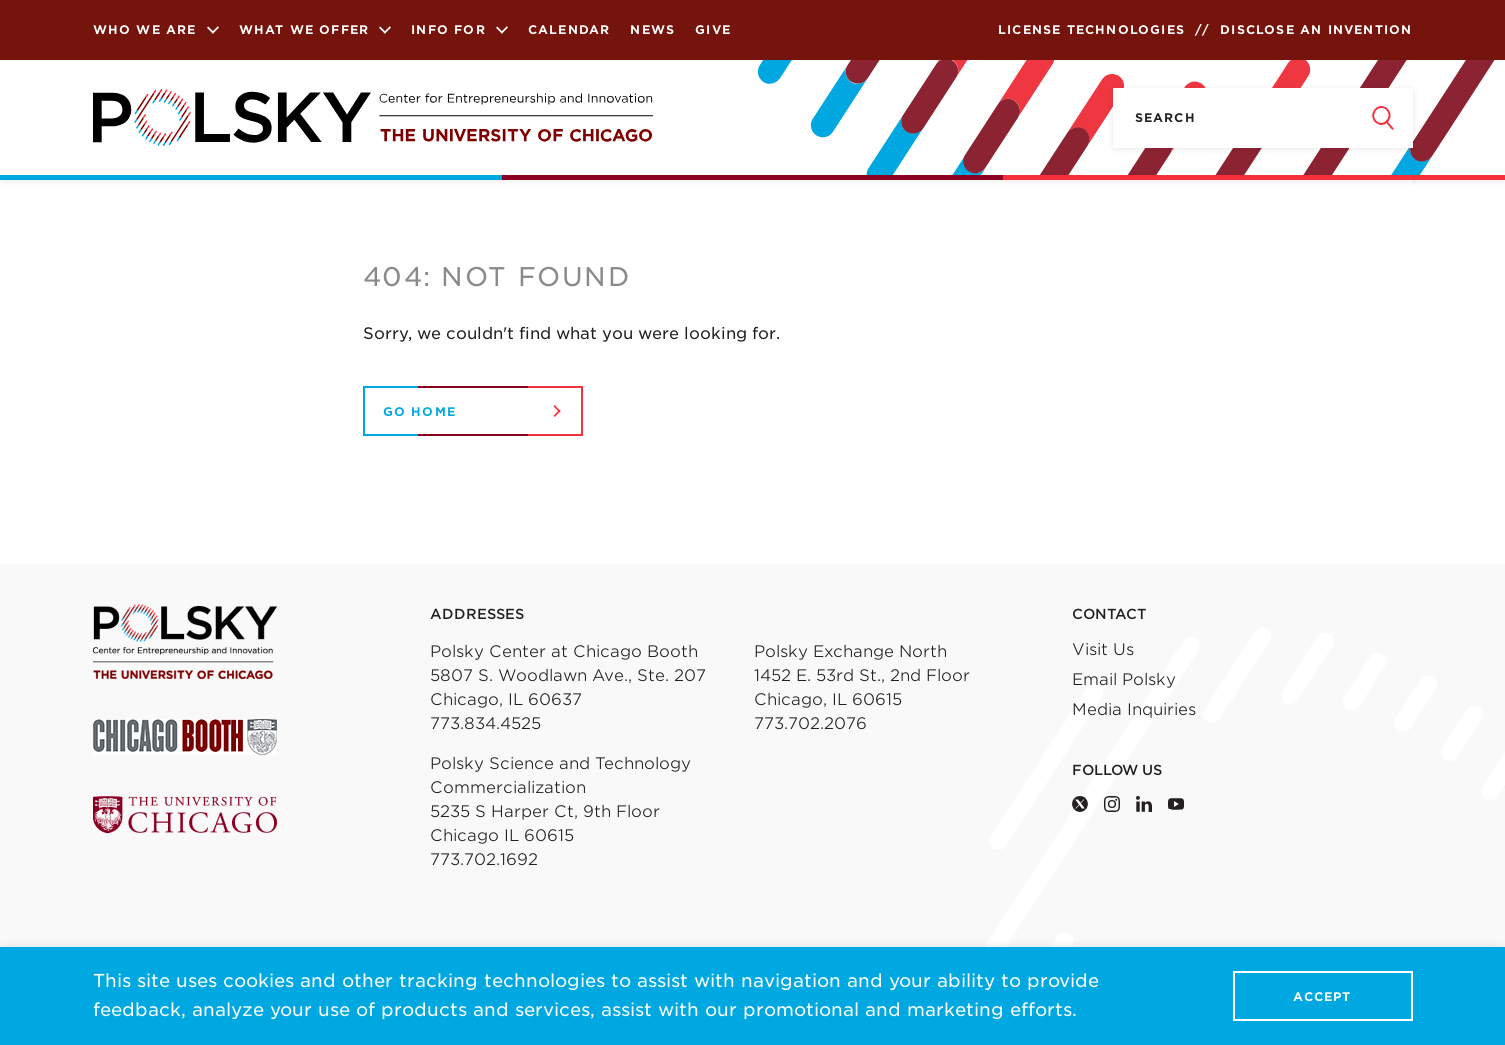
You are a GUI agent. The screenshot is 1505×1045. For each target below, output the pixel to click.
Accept (1322, 996)
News (652, 29)
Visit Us (1103, 649)
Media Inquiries (1134, 709)
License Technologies (1091, 29)
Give (713, 29)
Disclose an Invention (1316, 29)
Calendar (569, 29)
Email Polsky (1124, 679)
